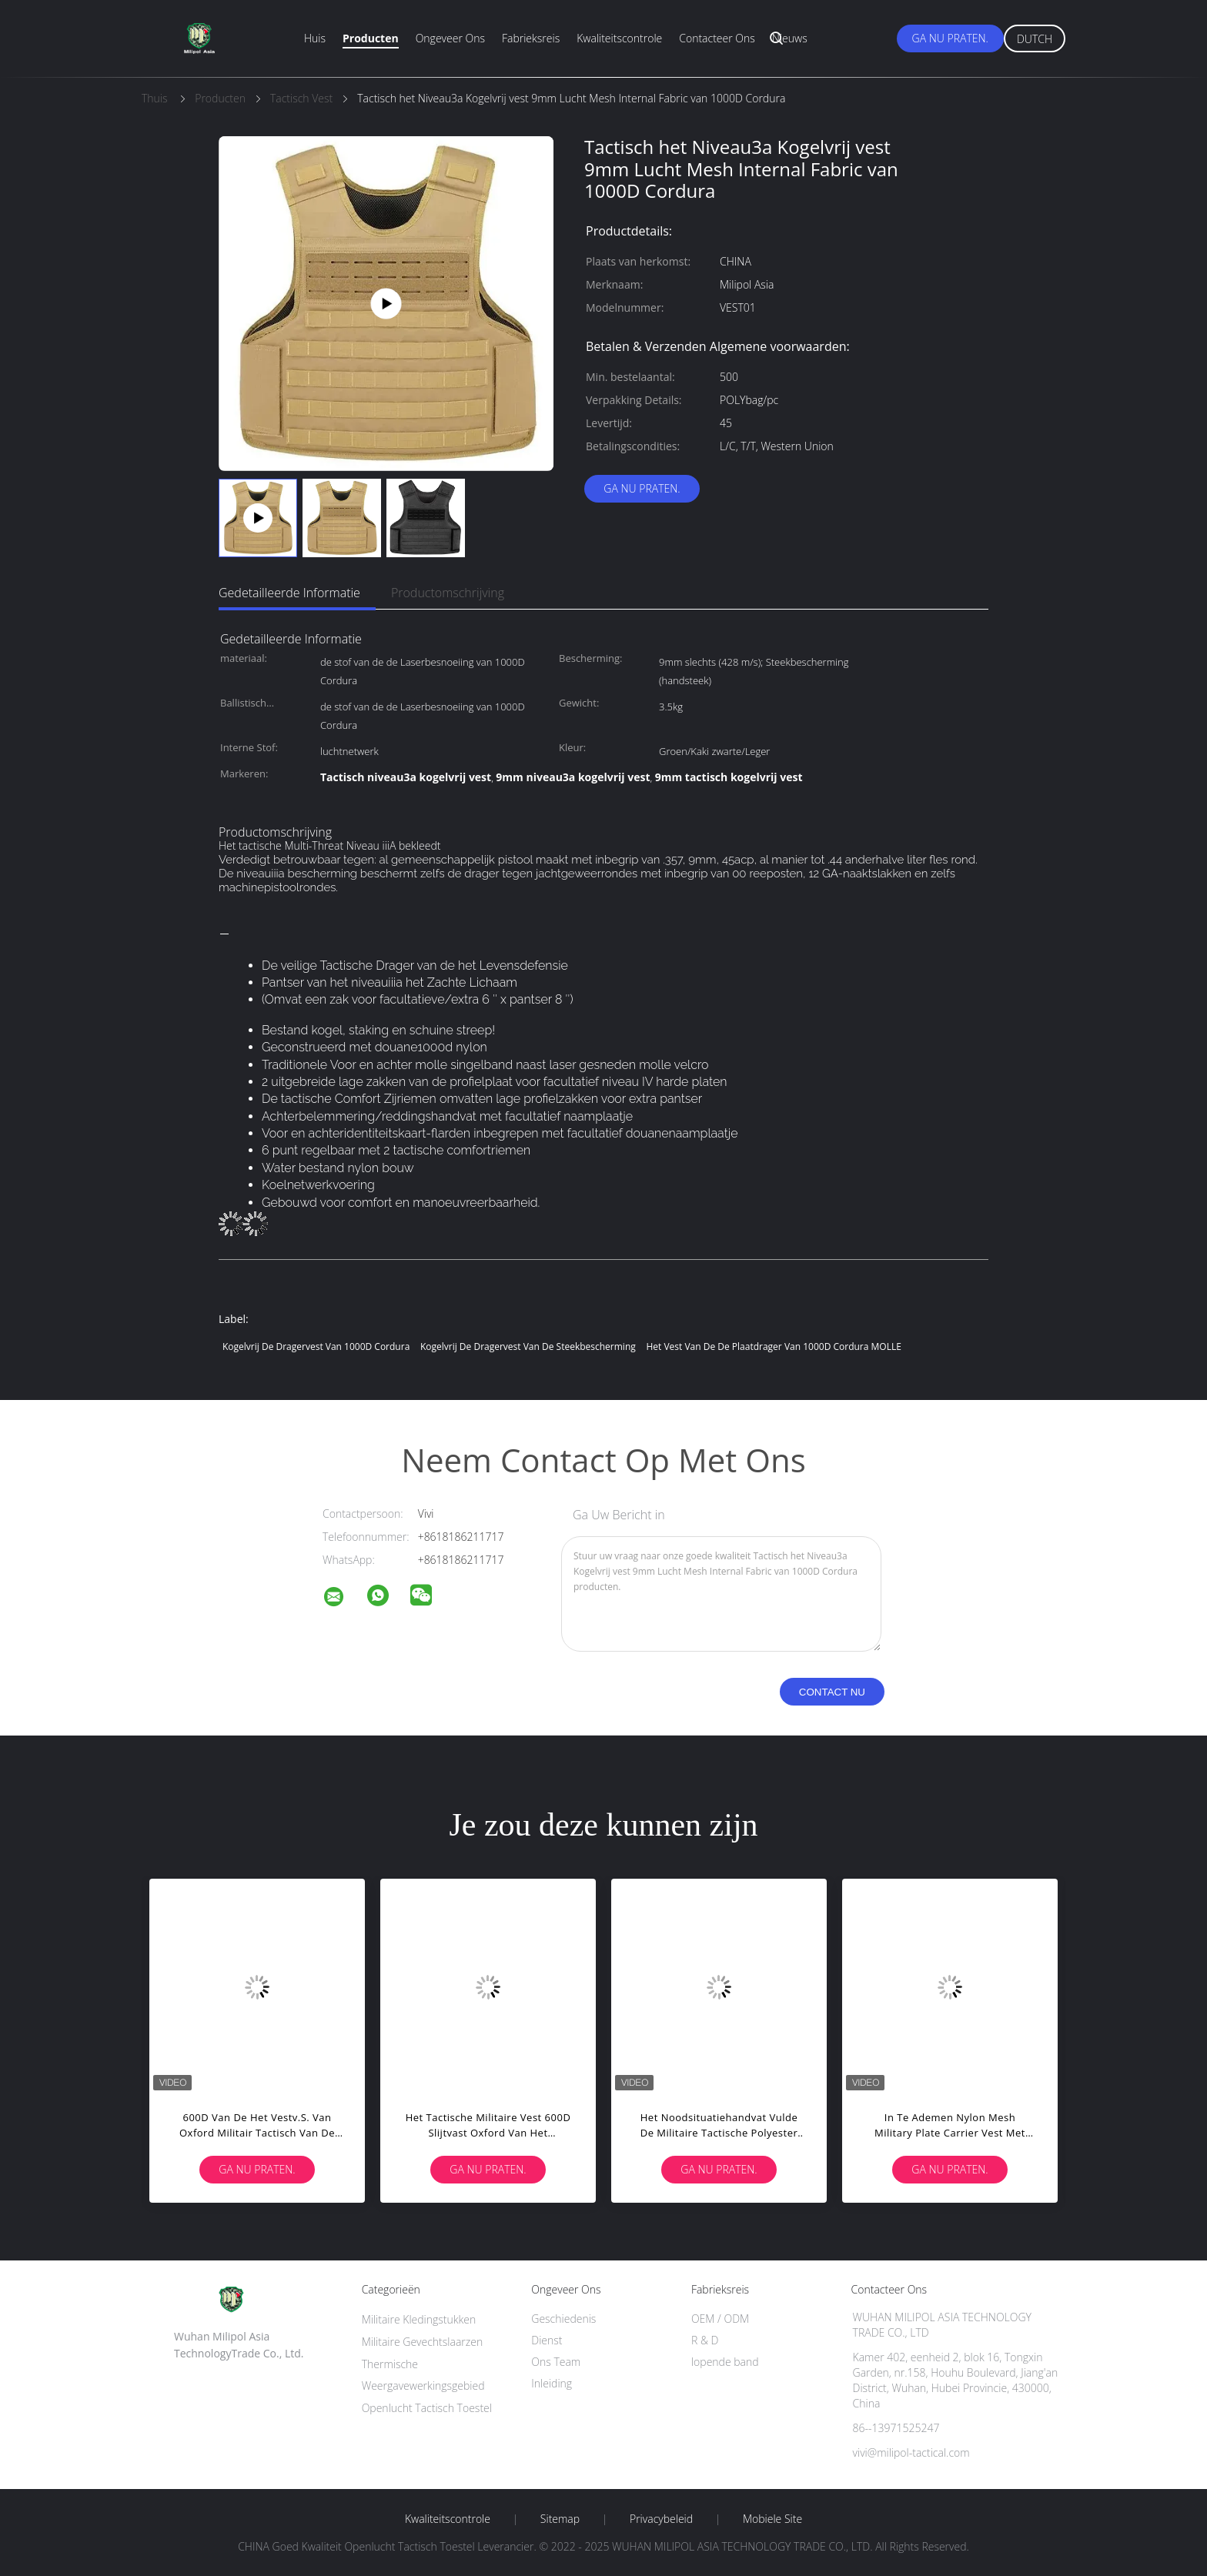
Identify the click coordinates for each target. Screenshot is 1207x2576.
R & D (704, 2340)
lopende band (725, 2361)
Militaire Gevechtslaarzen (422, 2341)
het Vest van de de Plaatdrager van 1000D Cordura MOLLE (773, 1346)
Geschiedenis (563, 2318)
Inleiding (551, 2383)
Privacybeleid (661, 2519)
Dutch (1034, 39)
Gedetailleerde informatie (289, 592)
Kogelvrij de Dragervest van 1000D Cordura (316, 1346)
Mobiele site (772, 2519)
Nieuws (789, 38)
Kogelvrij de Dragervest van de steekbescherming (528, 1346)
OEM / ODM (720, 2318)
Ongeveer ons (450, 38)
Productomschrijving (447, 592)
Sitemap (560, 2519)
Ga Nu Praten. (950, 38)
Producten (371, 38)
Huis (315, 38)
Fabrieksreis (531, 38)
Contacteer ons (717, 38)
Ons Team (555, 2361)
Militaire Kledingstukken (419, 2319)
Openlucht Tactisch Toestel (427, 2408)
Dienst (546, 2340)
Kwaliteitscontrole (619, 38)
